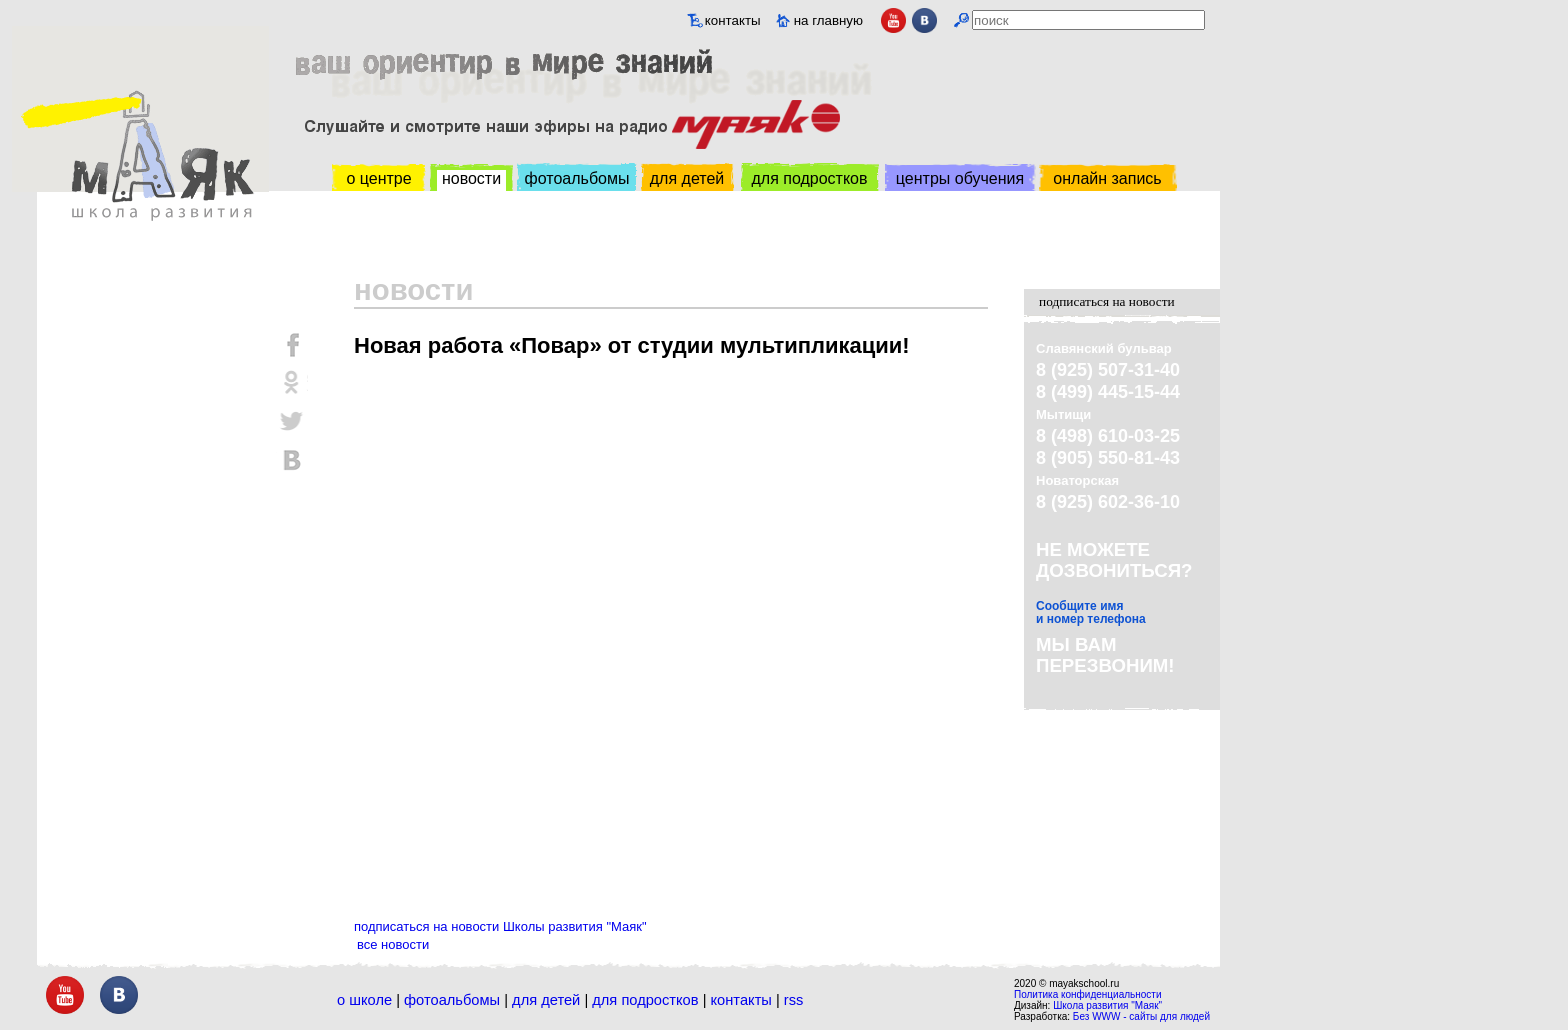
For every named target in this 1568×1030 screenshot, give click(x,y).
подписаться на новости (1107, 301)
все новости (393, 944)
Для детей (546, 1000)
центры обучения (960, 178)
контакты (733, 20)
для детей (687, 178)
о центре (378, 178)
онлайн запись (1107, 178)
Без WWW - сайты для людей (1141, 1016)
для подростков (809, 178)
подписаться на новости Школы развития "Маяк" (500, 926)
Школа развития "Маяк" (1107, 1005)
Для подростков (645, 1000)
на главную (828, 20)
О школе (364, 1000)
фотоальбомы (577, 178)
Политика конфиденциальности (1088, 994)
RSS (794, 1000)
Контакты (741, 1000)
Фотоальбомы (452, 1000)
